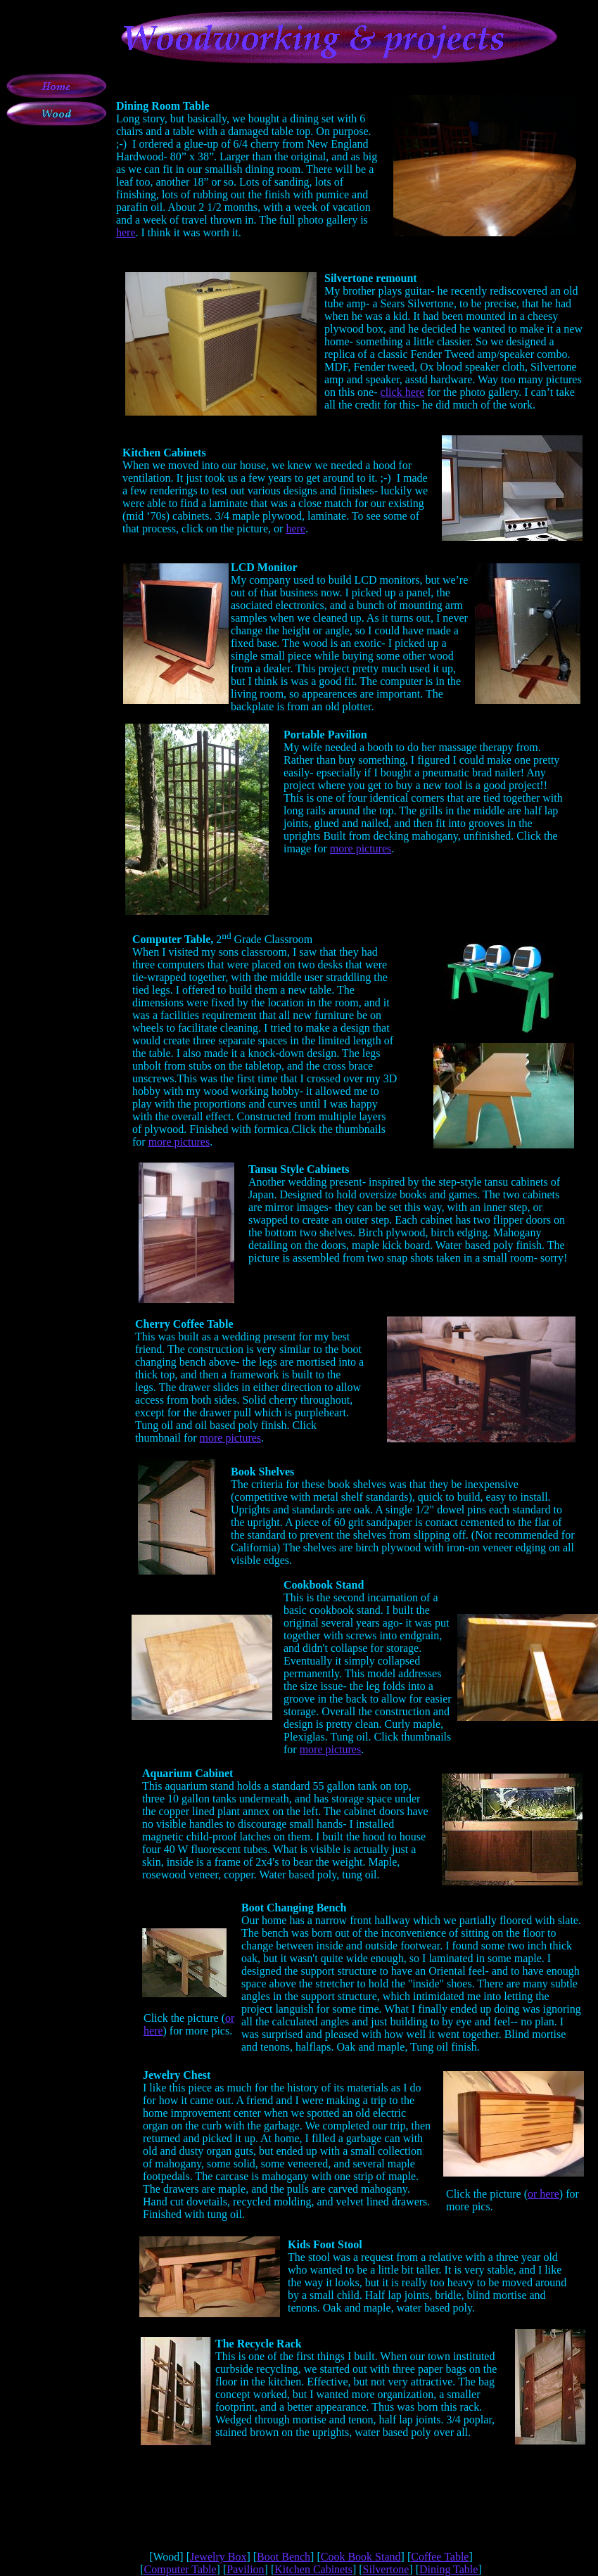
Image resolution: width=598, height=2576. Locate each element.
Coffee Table (440, 2557)
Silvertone (386, 2569)
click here (403, 392)
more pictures (361, 848)
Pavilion (245, 2569)
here (126, 232)
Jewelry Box (218, 2557)
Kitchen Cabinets (313, 2569)
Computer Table (180, 2569)
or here (543, 2194)
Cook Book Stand (361, 2557)
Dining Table (448, 2569)
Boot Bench (283, 2557)
